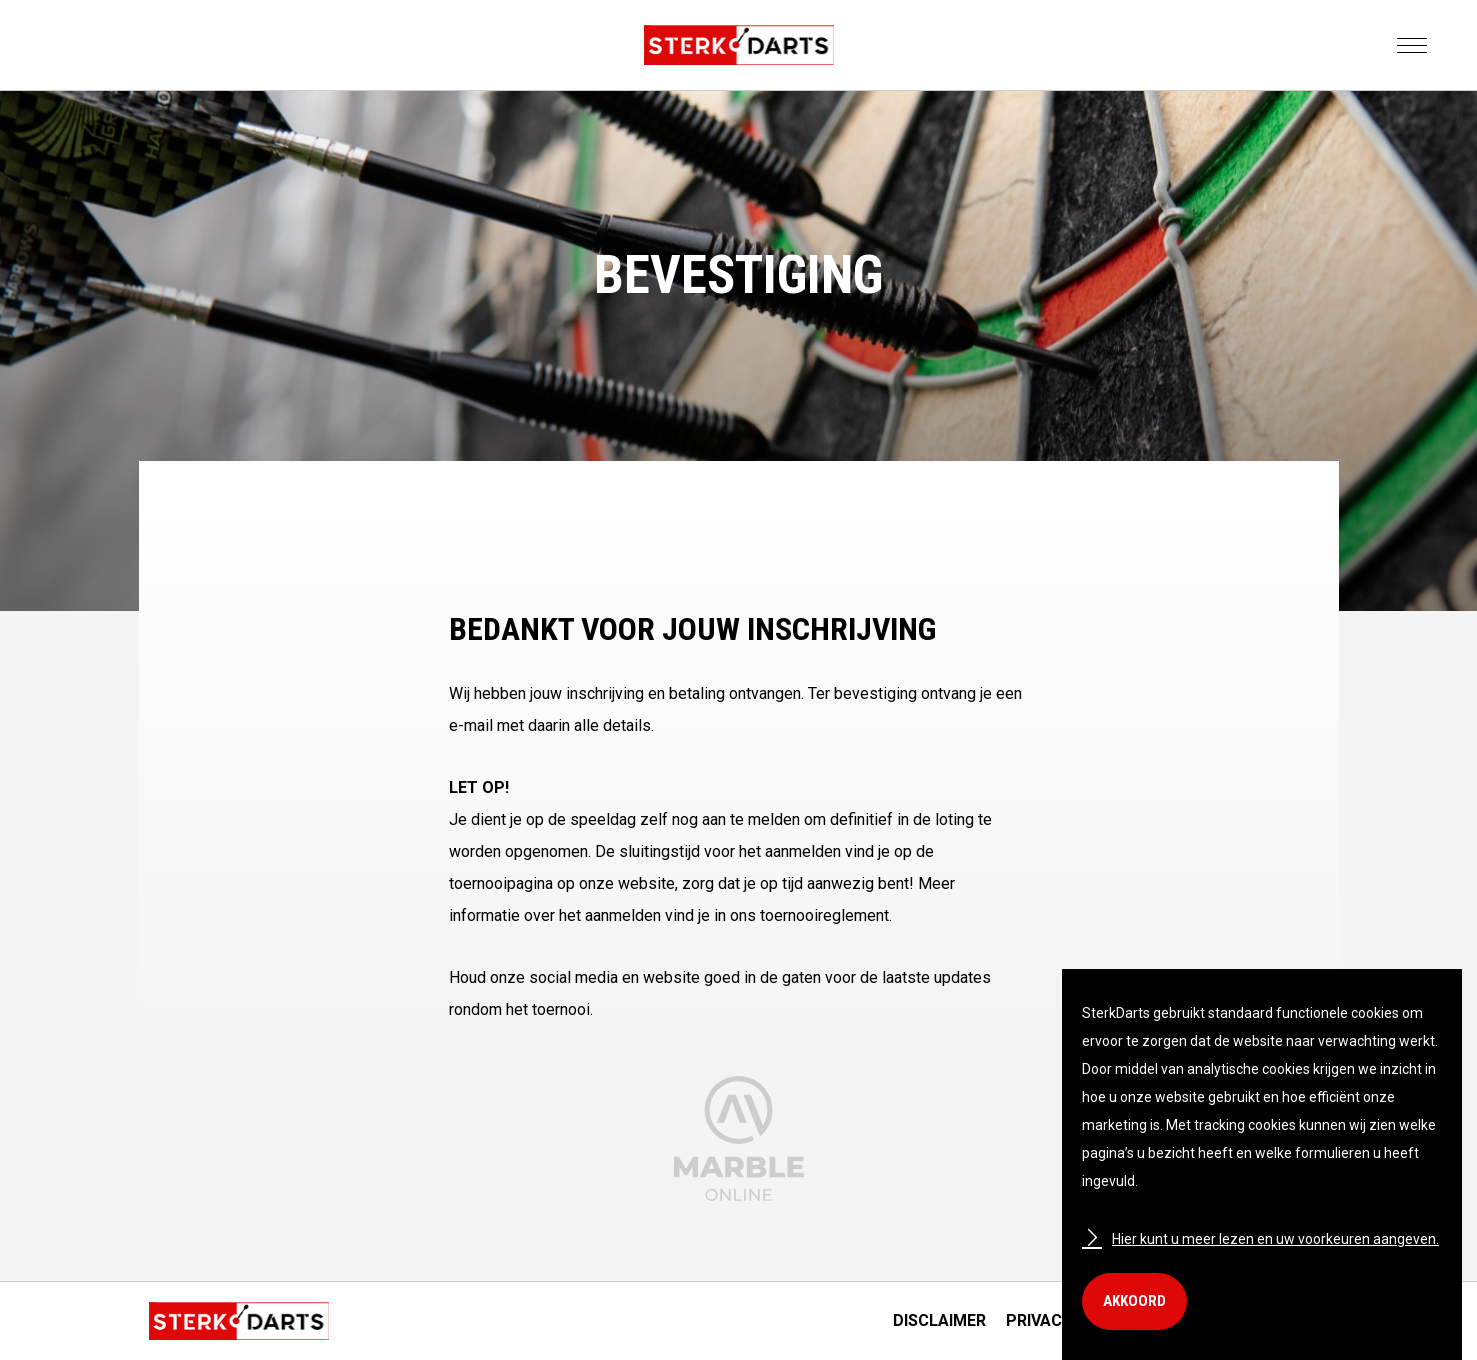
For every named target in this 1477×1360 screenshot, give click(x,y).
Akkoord (1134, 1301)
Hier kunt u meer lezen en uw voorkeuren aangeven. (1260, 1239)
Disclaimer (939, 1320)
